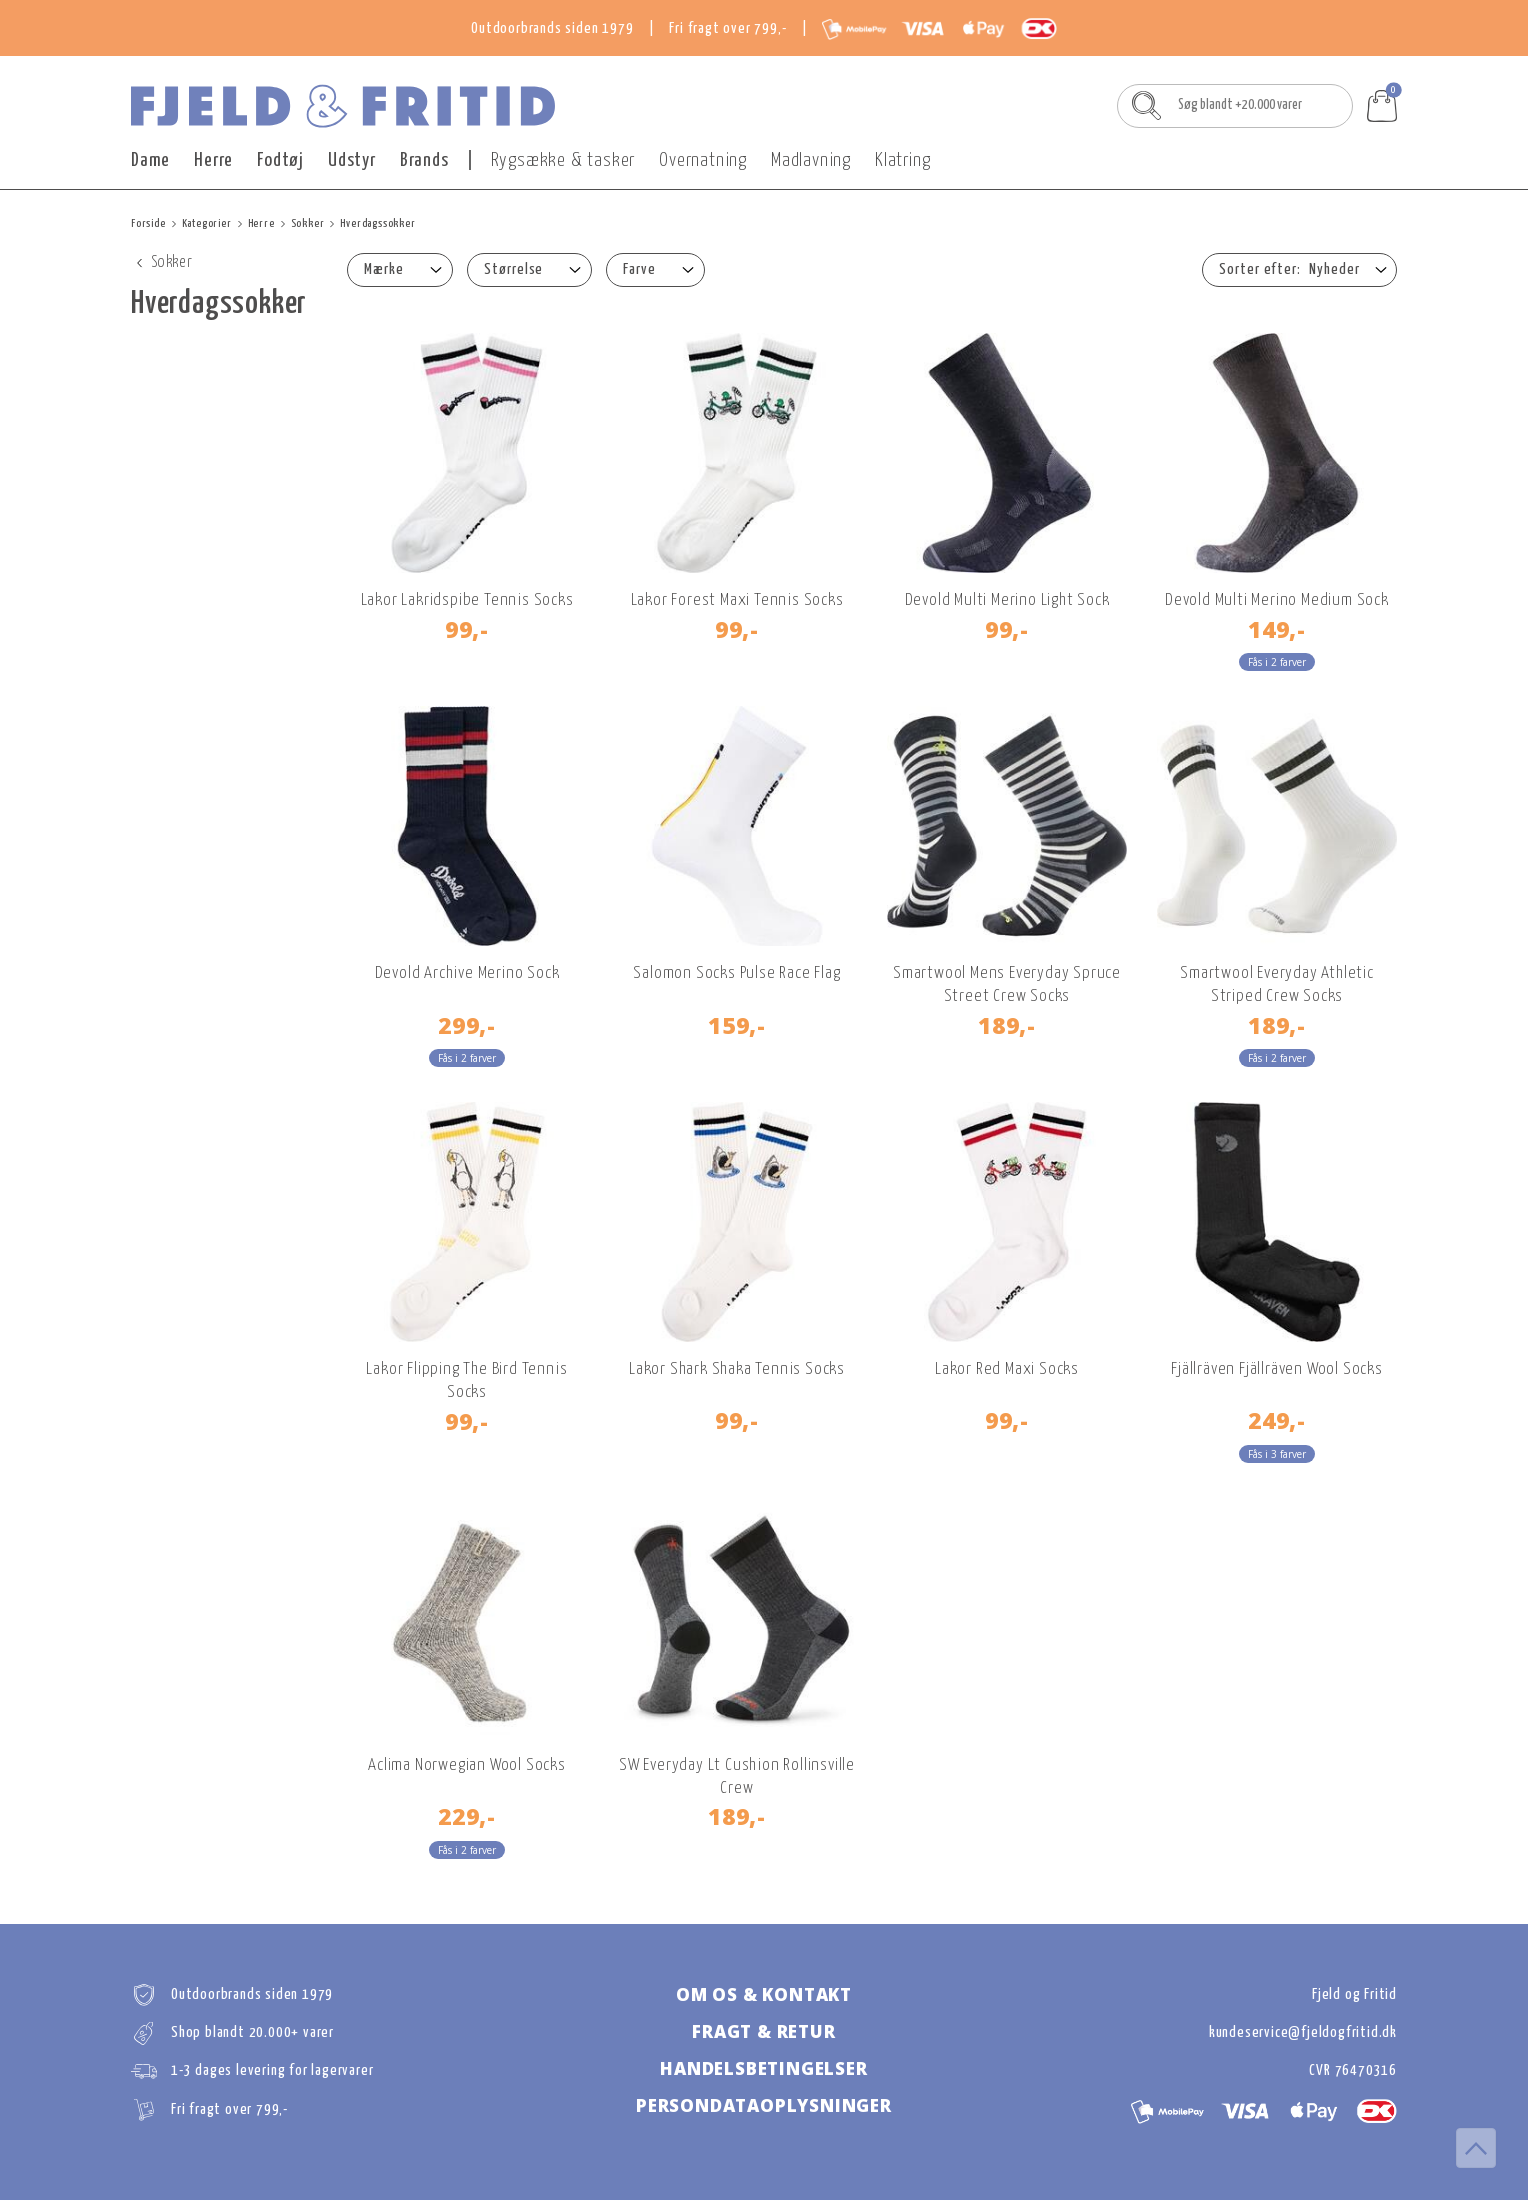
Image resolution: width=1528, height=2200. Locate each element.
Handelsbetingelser (763, 2068)
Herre (213, 160)
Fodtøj (280, 160)
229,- (467, 1816)
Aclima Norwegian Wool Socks (467, 1765)
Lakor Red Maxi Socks (1007, 1369)
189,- (1007, 1025)
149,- (1277, 629)
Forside (148, 223)
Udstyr (352, 160)
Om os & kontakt (764, 1994)
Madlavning (811, 160)
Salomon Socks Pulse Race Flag (736, 973)
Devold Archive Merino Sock (467, 973)
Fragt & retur (763, 2031)
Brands (424, 160)
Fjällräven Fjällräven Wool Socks (1277, 1369)
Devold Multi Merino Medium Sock (1277, 600)
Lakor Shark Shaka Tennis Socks (737, 1369)
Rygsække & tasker (563, 160)
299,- (467, 1025)
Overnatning (703, 160)
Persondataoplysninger (764, 2105)
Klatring (902, 160)
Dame (150, 160)
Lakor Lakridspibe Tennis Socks (467, 600)
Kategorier (207, 223)
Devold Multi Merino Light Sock (1007, 600)
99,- (467, 629)
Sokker (308, 223)
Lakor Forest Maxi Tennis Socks (737, 600)
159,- (737, 1025)
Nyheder (1334, 269)
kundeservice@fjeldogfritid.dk (1303, 2032)
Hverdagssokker (377, 223)
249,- (1277, 1420)
